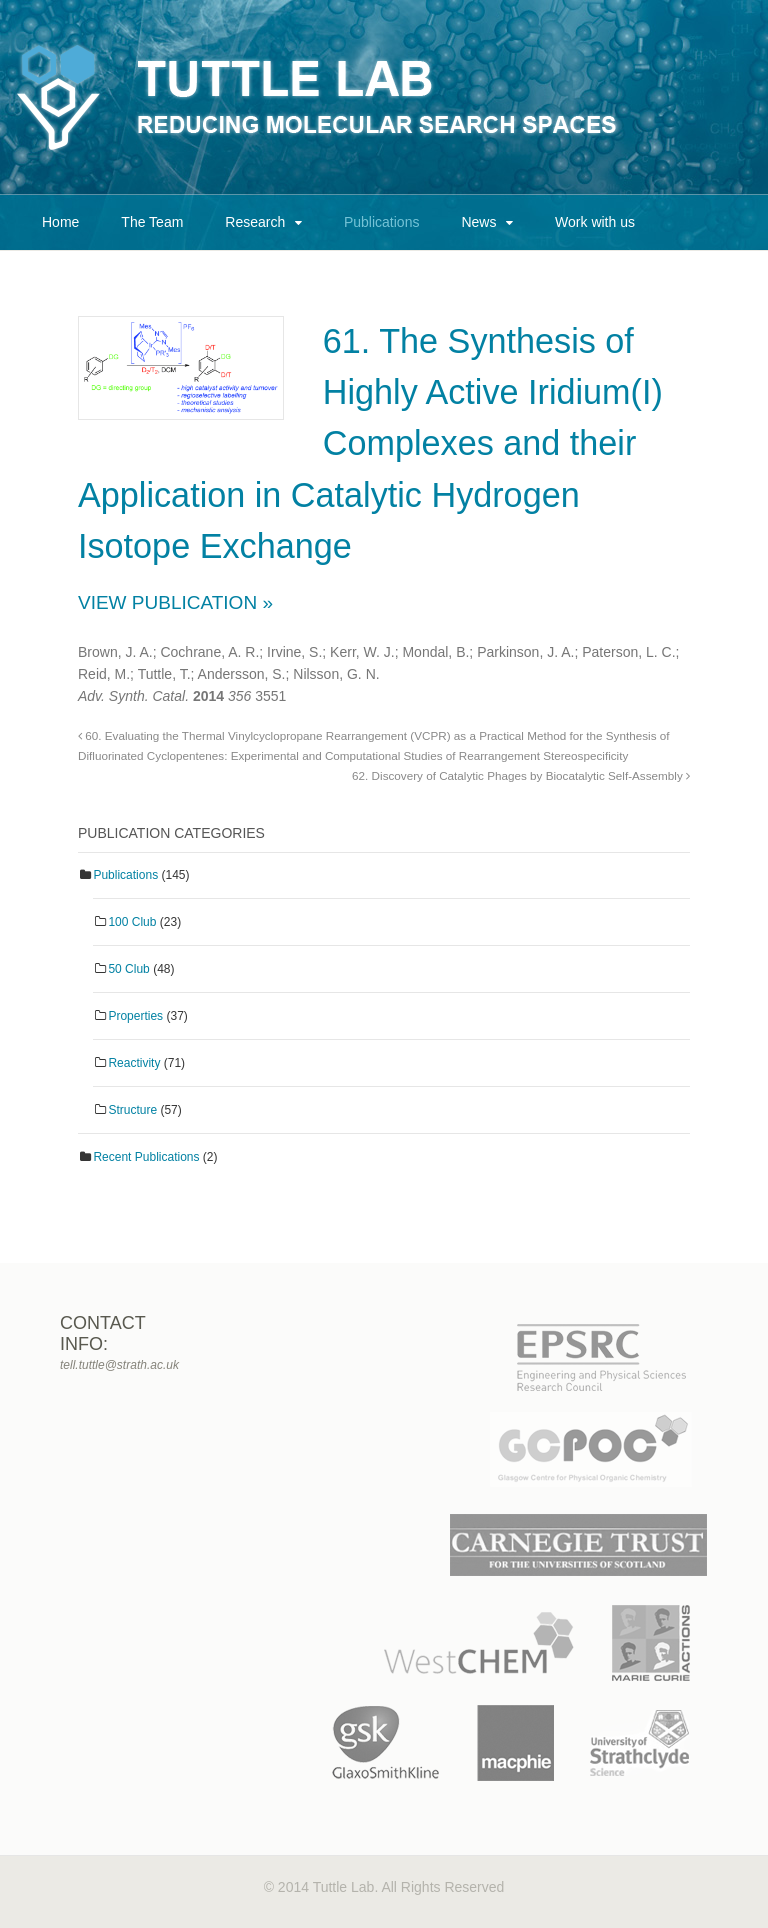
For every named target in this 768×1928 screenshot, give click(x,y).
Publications (382, 222)
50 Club (128, 969)
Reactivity (134, 1063)
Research (255, 222)
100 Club (132, 922)
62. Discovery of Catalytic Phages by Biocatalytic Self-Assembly (521, 775)
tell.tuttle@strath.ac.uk (119, 1365)
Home (60, 222)
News (478, 222)
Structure (132, 1110)
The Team (152, 222)
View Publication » (175, 602)
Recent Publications (146, 1157)
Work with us (595, 222)
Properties (135, 1016)
